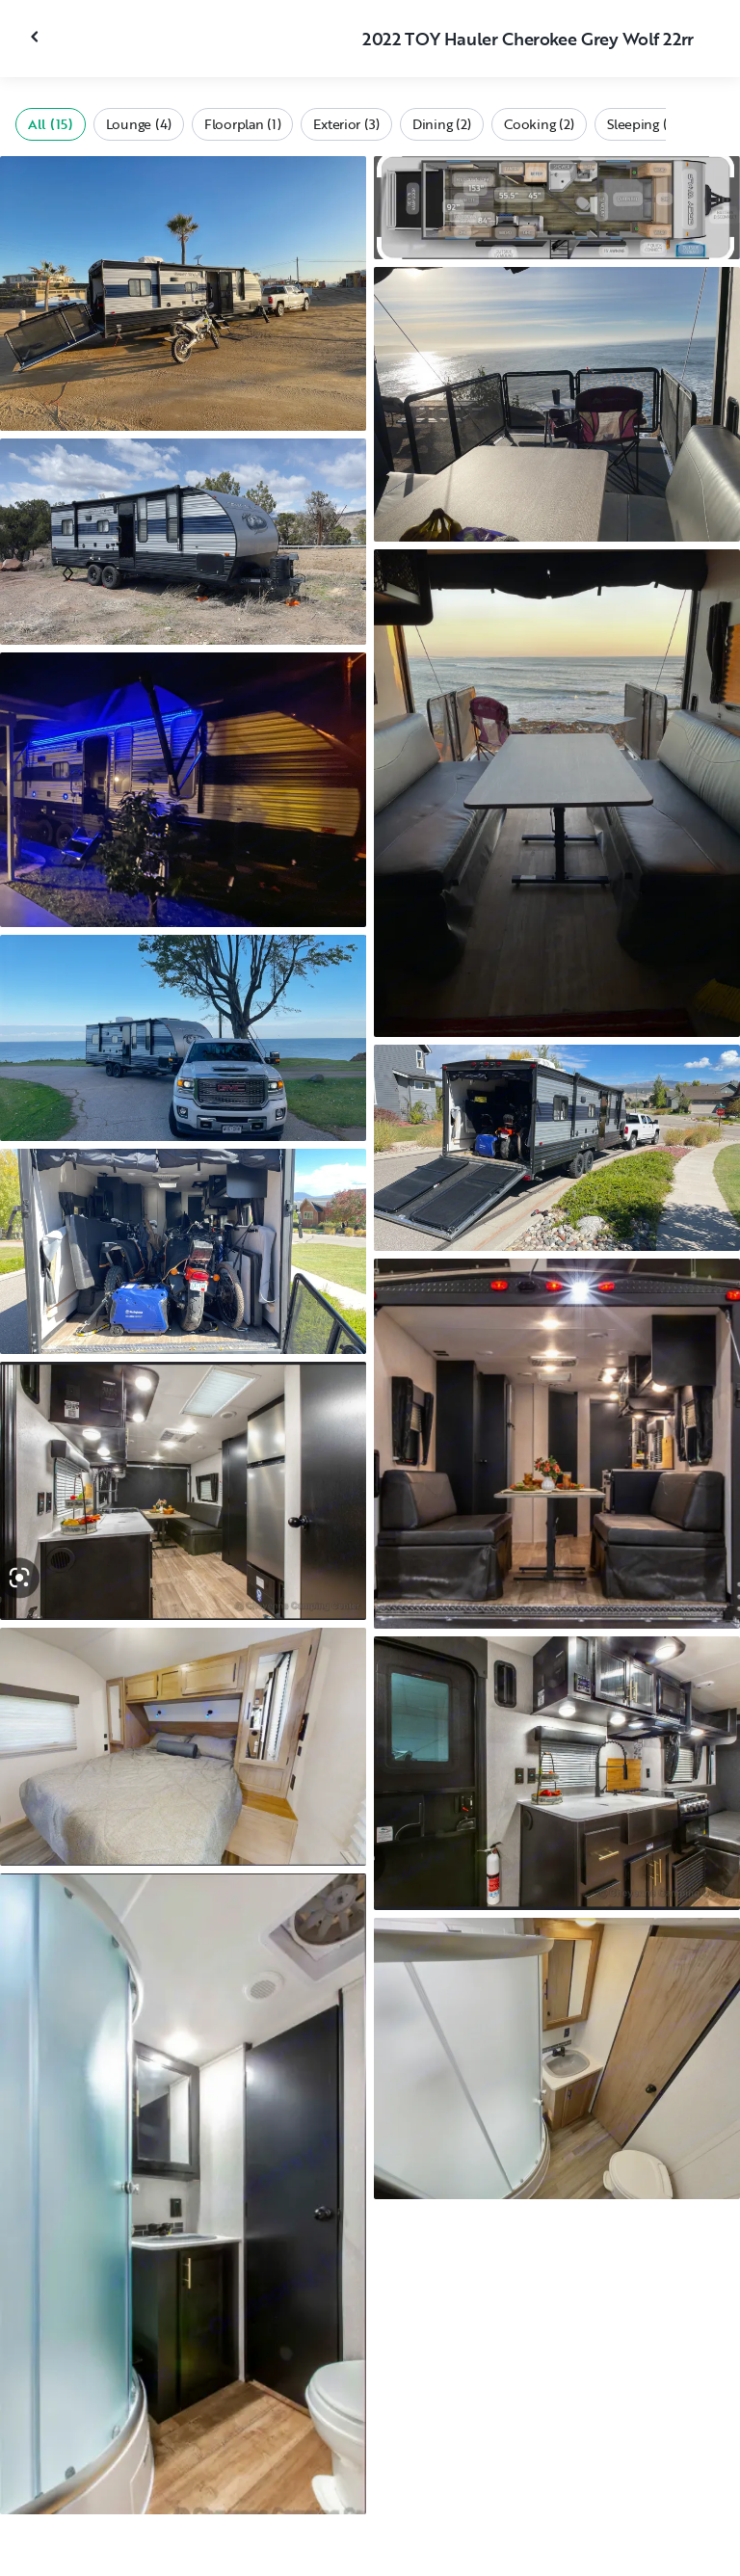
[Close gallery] (36, 36)
